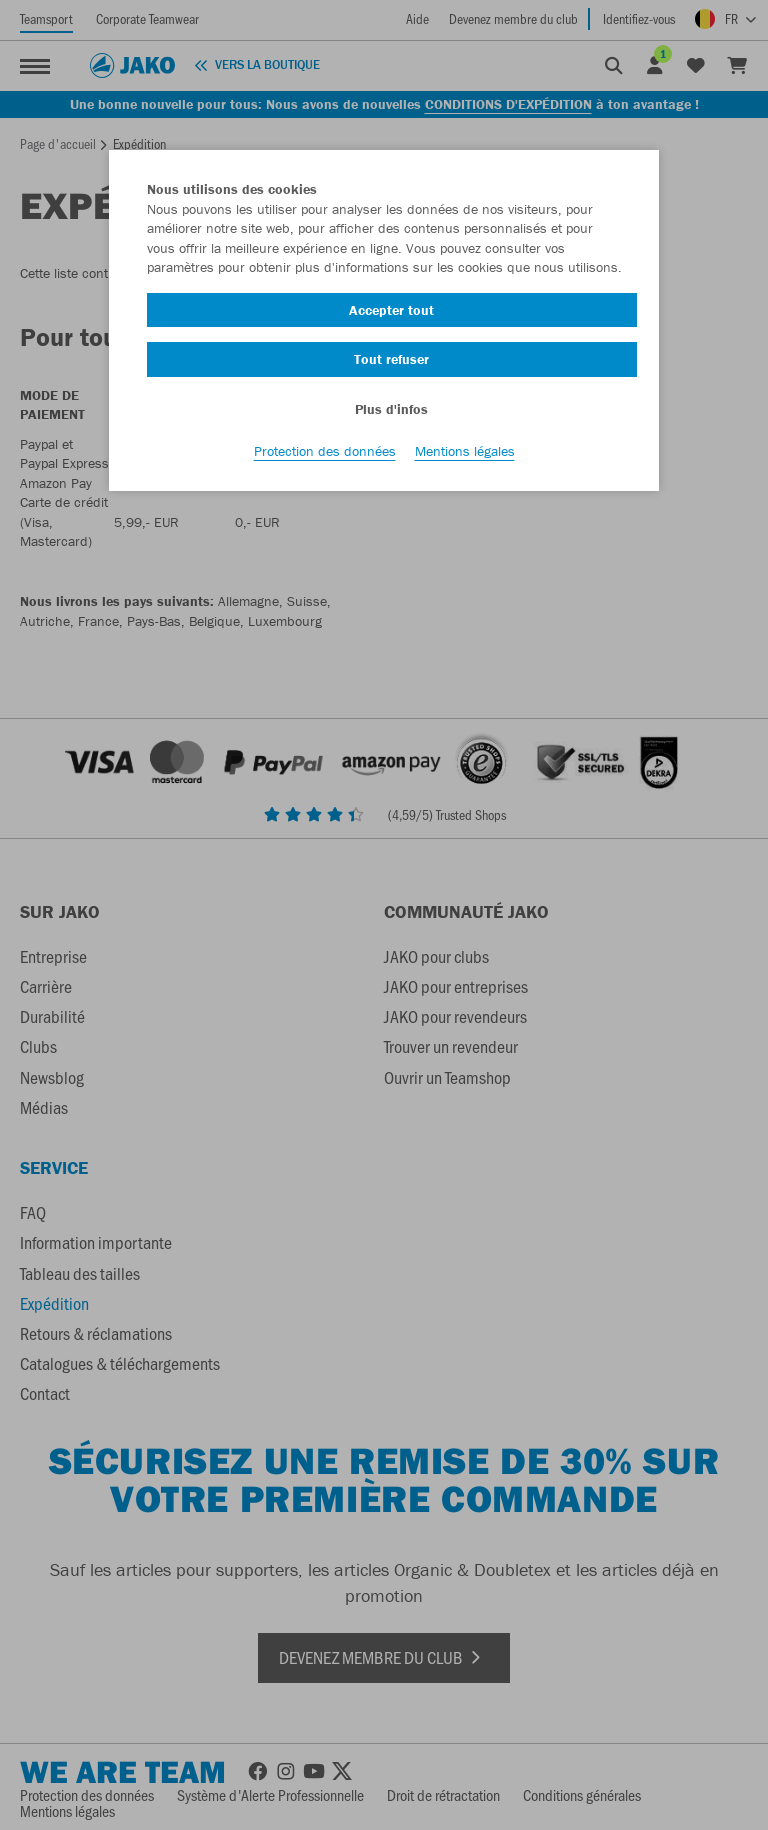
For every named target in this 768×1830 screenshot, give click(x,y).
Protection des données (325, 451)
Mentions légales (465, 451)
